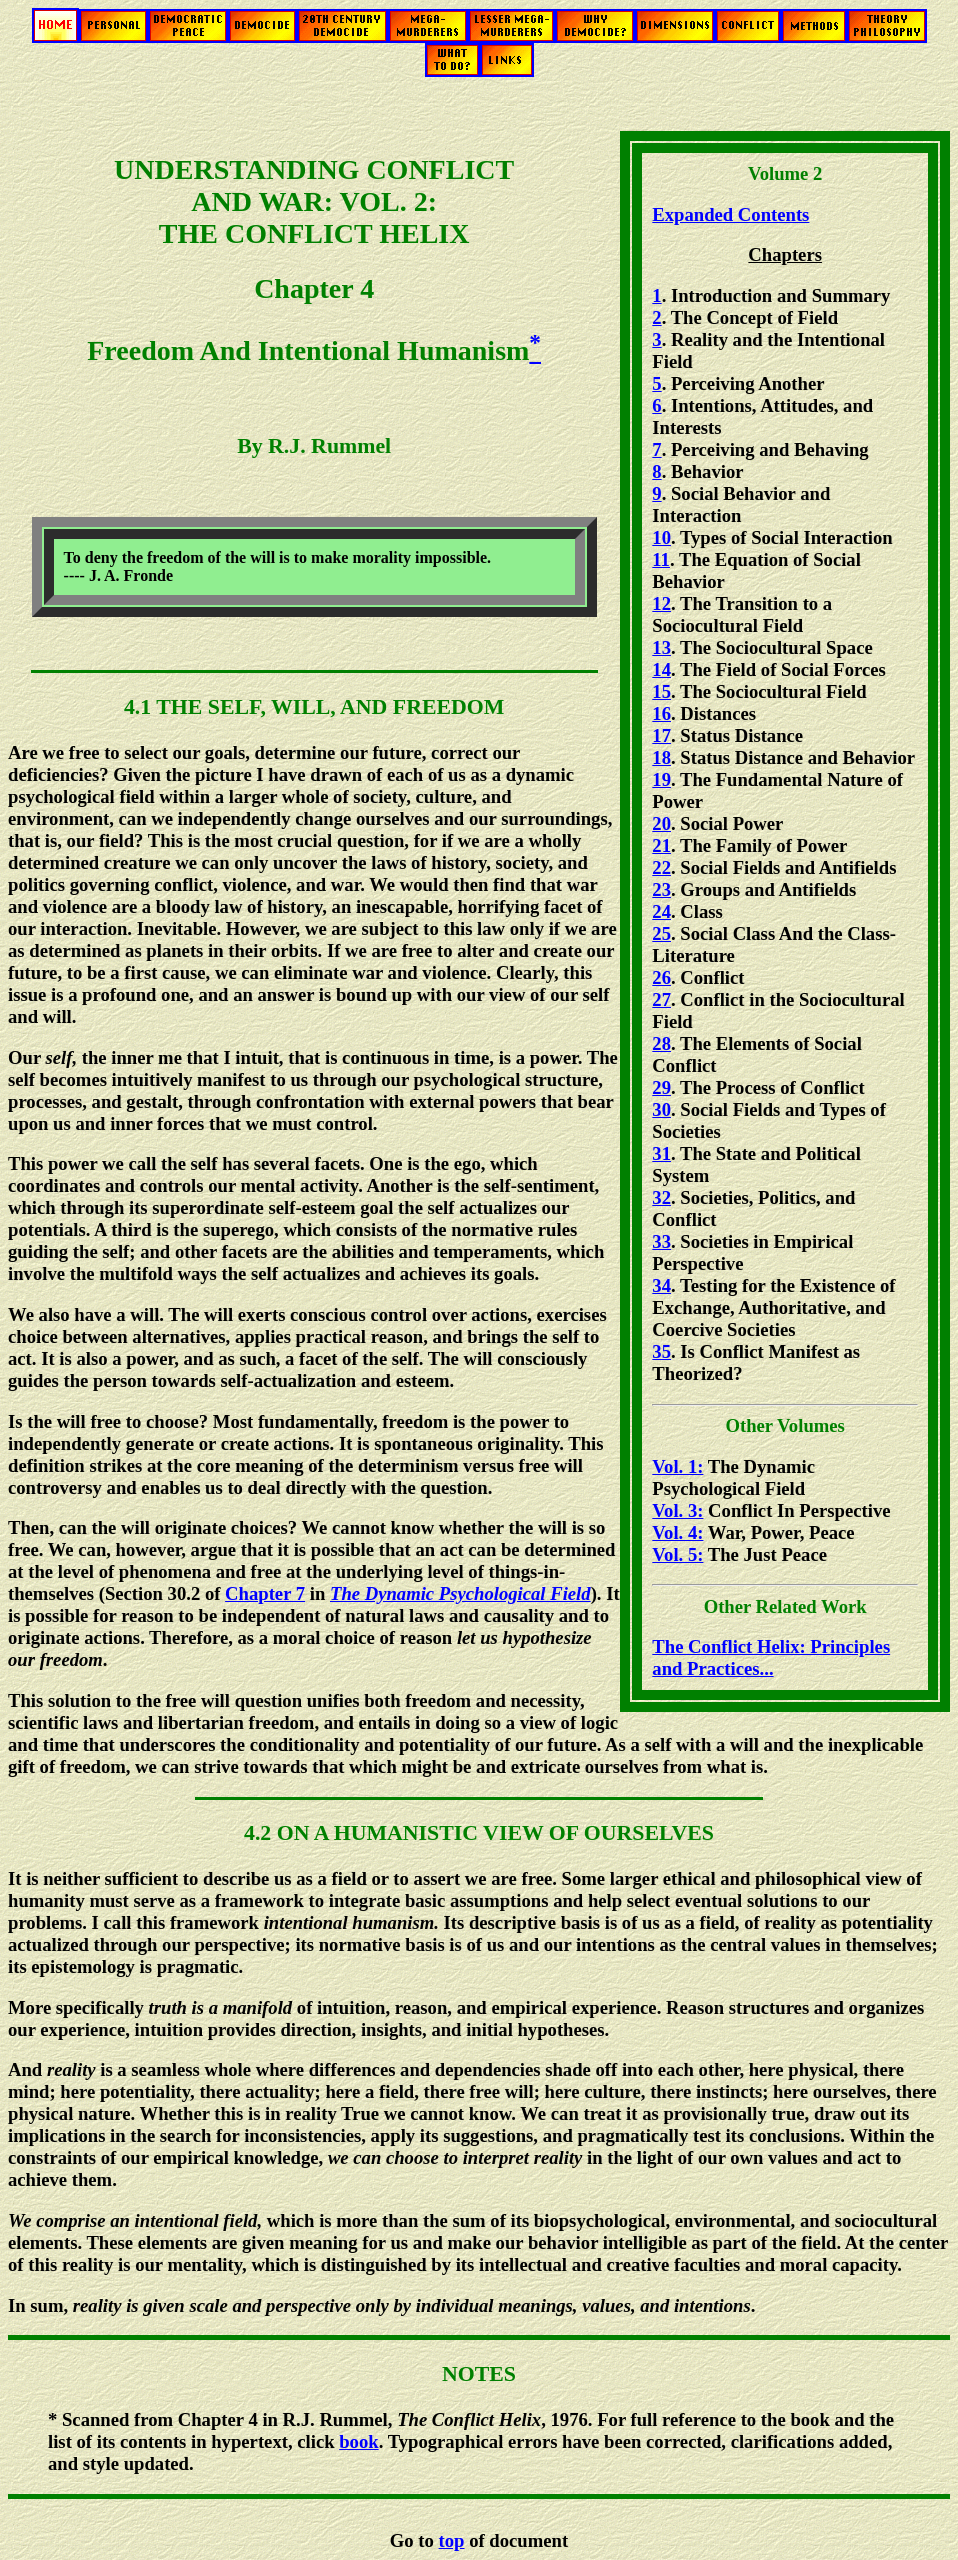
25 (661, 933)
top (452, 2540)
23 (661, 889)
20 (661, 823)
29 (661, 1087)
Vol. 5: (677, 1554)
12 (661, 603)
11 (661, 559)
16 (661, 713)
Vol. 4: (677, 1532)
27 (661, 999)
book (358, 2441)
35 (661, 1351)
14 (661, 669)
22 (661, 867)
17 (661, 735)
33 (661, 1241)
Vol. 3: (677, 1510)
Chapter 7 (265, 1593)
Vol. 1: (677, 1466)
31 (661, 1153)
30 (661, 1109)
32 (661, 1197)
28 (661, 1043)
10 (661, 537)
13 (661, 647)
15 (661, 691)
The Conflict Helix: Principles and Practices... (771, 1657)
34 (661, 1285)
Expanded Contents (730, 214)
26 (661, 977)
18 (661, 757)
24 (661, 911)
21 (661, 845)
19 (661, 779)
